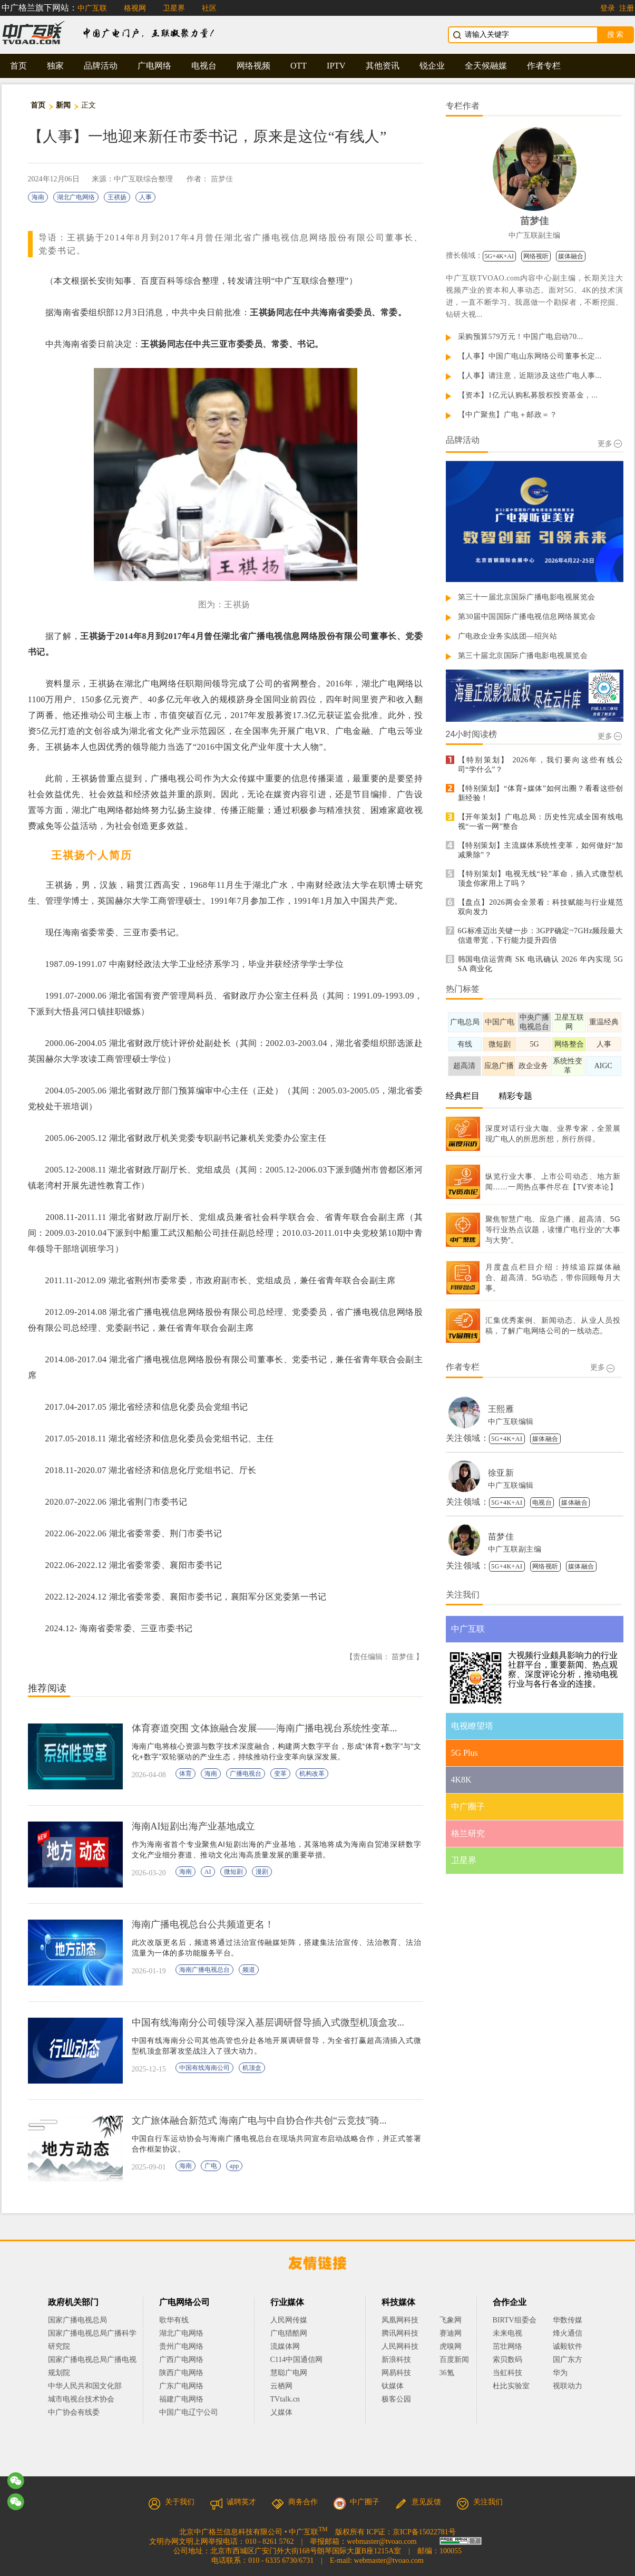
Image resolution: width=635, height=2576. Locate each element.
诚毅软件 (567, 2346)
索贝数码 (507, 2360)
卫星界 (174, 8)
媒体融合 (570, 256)
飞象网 (450, 2320)
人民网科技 (400, 2346)
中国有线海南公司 (204, 2067)
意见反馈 (418, 2502)
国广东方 (567, 2360)
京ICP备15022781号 (424, 2532)
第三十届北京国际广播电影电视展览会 (523, 656)
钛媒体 (393, 2386)
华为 (567, 2373)
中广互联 (92, 8)
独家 (55, 65)
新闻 (63, 105)
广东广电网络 (181, 2386)
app (234, 2166)
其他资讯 (382, 65)
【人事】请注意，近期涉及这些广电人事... (530, 376)
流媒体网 (285, 2346)
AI (207, 1871)
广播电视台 (245, 1773)
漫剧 (262, 1871)
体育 (185, 1773)
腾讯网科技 (400, 2333)
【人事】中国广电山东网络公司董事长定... (530, 356)
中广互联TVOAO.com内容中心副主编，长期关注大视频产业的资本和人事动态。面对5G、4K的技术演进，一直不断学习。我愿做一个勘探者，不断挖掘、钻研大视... (534, 296)
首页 (18, 65)
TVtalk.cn (285, 2399)
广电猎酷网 (288, 2333)
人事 (145, 197)
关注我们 (479, 2502)
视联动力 (567, 2386)
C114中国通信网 (296, 2360)
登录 (607, 8)
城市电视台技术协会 (81, 2399)
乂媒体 (281, 2412)
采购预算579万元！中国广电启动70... (520, 337)
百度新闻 (454, 2360)
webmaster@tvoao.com (381, 2541)
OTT (298, 65)
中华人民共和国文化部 (85, 2386)
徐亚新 (501, 1472)
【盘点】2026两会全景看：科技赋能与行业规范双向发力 (540, 907)
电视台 (204, 65)
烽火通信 (567, 2333)
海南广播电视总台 (204, 1969)
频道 (248, 1969)
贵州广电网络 (181, 2346)
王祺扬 (117, 197)
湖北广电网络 (76, 197)
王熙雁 (501, 1409)
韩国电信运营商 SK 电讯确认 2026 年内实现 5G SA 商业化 (540, 964)
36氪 (446, 2373)
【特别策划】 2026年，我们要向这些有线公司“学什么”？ (540, 764)
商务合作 (294, 2502)
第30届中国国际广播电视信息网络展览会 (527, 617)
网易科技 (396, 2373)
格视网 (135, 8)
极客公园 (396, 2399)
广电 (210, 2166)
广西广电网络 (181, 2360)
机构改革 (312, 1773)
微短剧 (233, 1871)
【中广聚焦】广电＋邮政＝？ (508, 415)
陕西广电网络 (181, 2373)
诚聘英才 (233, 2502)
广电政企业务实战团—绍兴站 (508, 636)
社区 (209, 8)
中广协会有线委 (74, 2412)
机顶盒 (251, 2067)
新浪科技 (396, 2360)
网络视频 (253, 65)
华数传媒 (567, 2320)
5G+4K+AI (499, 256)
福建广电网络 (181, 2399)
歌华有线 (174, 2320)
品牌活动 (101, 65)
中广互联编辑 (511, 1422)
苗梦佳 (222, 179)
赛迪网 (450, 2333)
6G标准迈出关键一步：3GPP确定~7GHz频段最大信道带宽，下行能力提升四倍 (540, 935)
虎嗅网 (450, 2346)
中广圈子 (356, 2502)
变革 (280, 1773)
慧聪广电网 (288, 2373)
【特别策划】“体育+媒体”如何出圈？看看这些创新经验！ (540, 793)
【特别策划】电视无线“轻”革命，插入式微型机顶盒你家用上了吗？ (540, 878)
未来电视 (507, 2333)
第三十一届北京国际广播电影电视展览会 (526, 597)
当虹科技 (507, 2373)
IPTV (336, 65)
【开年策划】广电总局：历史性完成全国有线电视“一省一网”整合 (540, 821)
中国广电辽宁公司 (188, 2412)
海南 (38, 197)
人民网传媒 (288, 2320)
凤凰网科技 (400, 2320)
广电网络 (154, 65)
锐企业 (432, 65)
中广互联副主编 (534, 235)
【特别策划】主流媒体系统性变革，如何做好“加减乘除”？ (540, 850)
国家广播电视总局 (77, 2320)
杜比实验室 (511, 2386)
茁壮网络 (507, 2346)
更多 (610, 444)
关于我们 (171, 2502)
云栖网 (281, 2386)
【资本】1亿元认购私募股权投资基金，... (528, 395)
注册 (626, 8)
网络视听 (536, 256)
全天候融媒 (486, 65)
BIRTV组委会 (514, 2320)
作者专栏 (544, 65)
